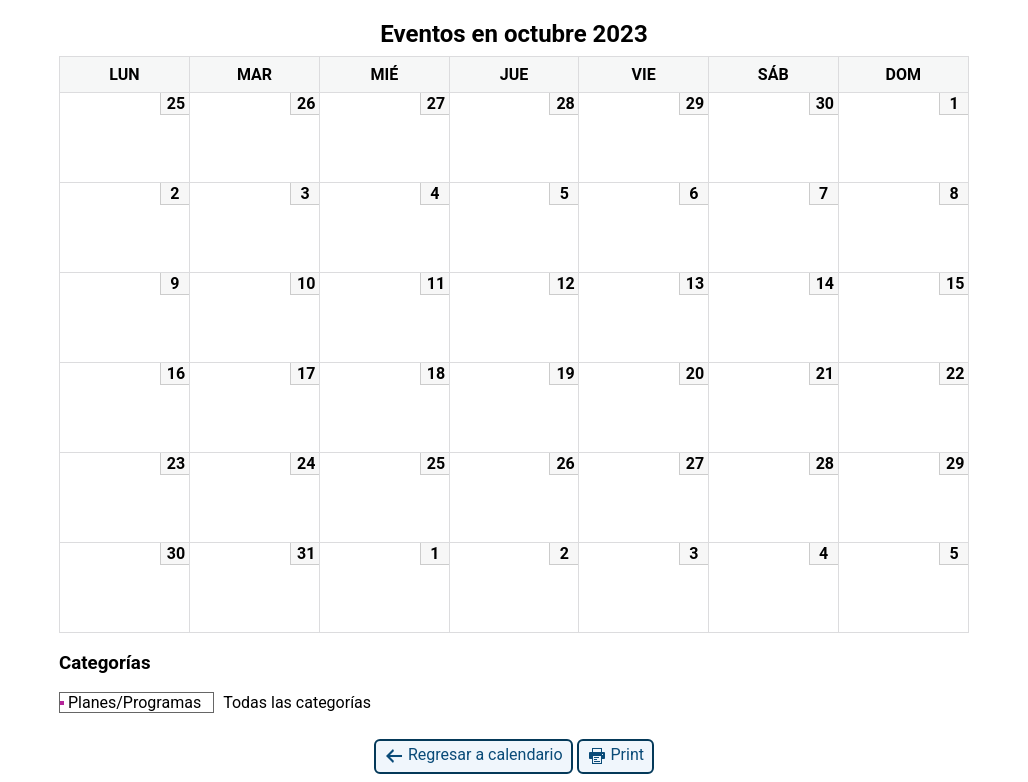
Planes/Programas (130, 702)
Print (615, 755)
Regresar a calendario (473, 755)
